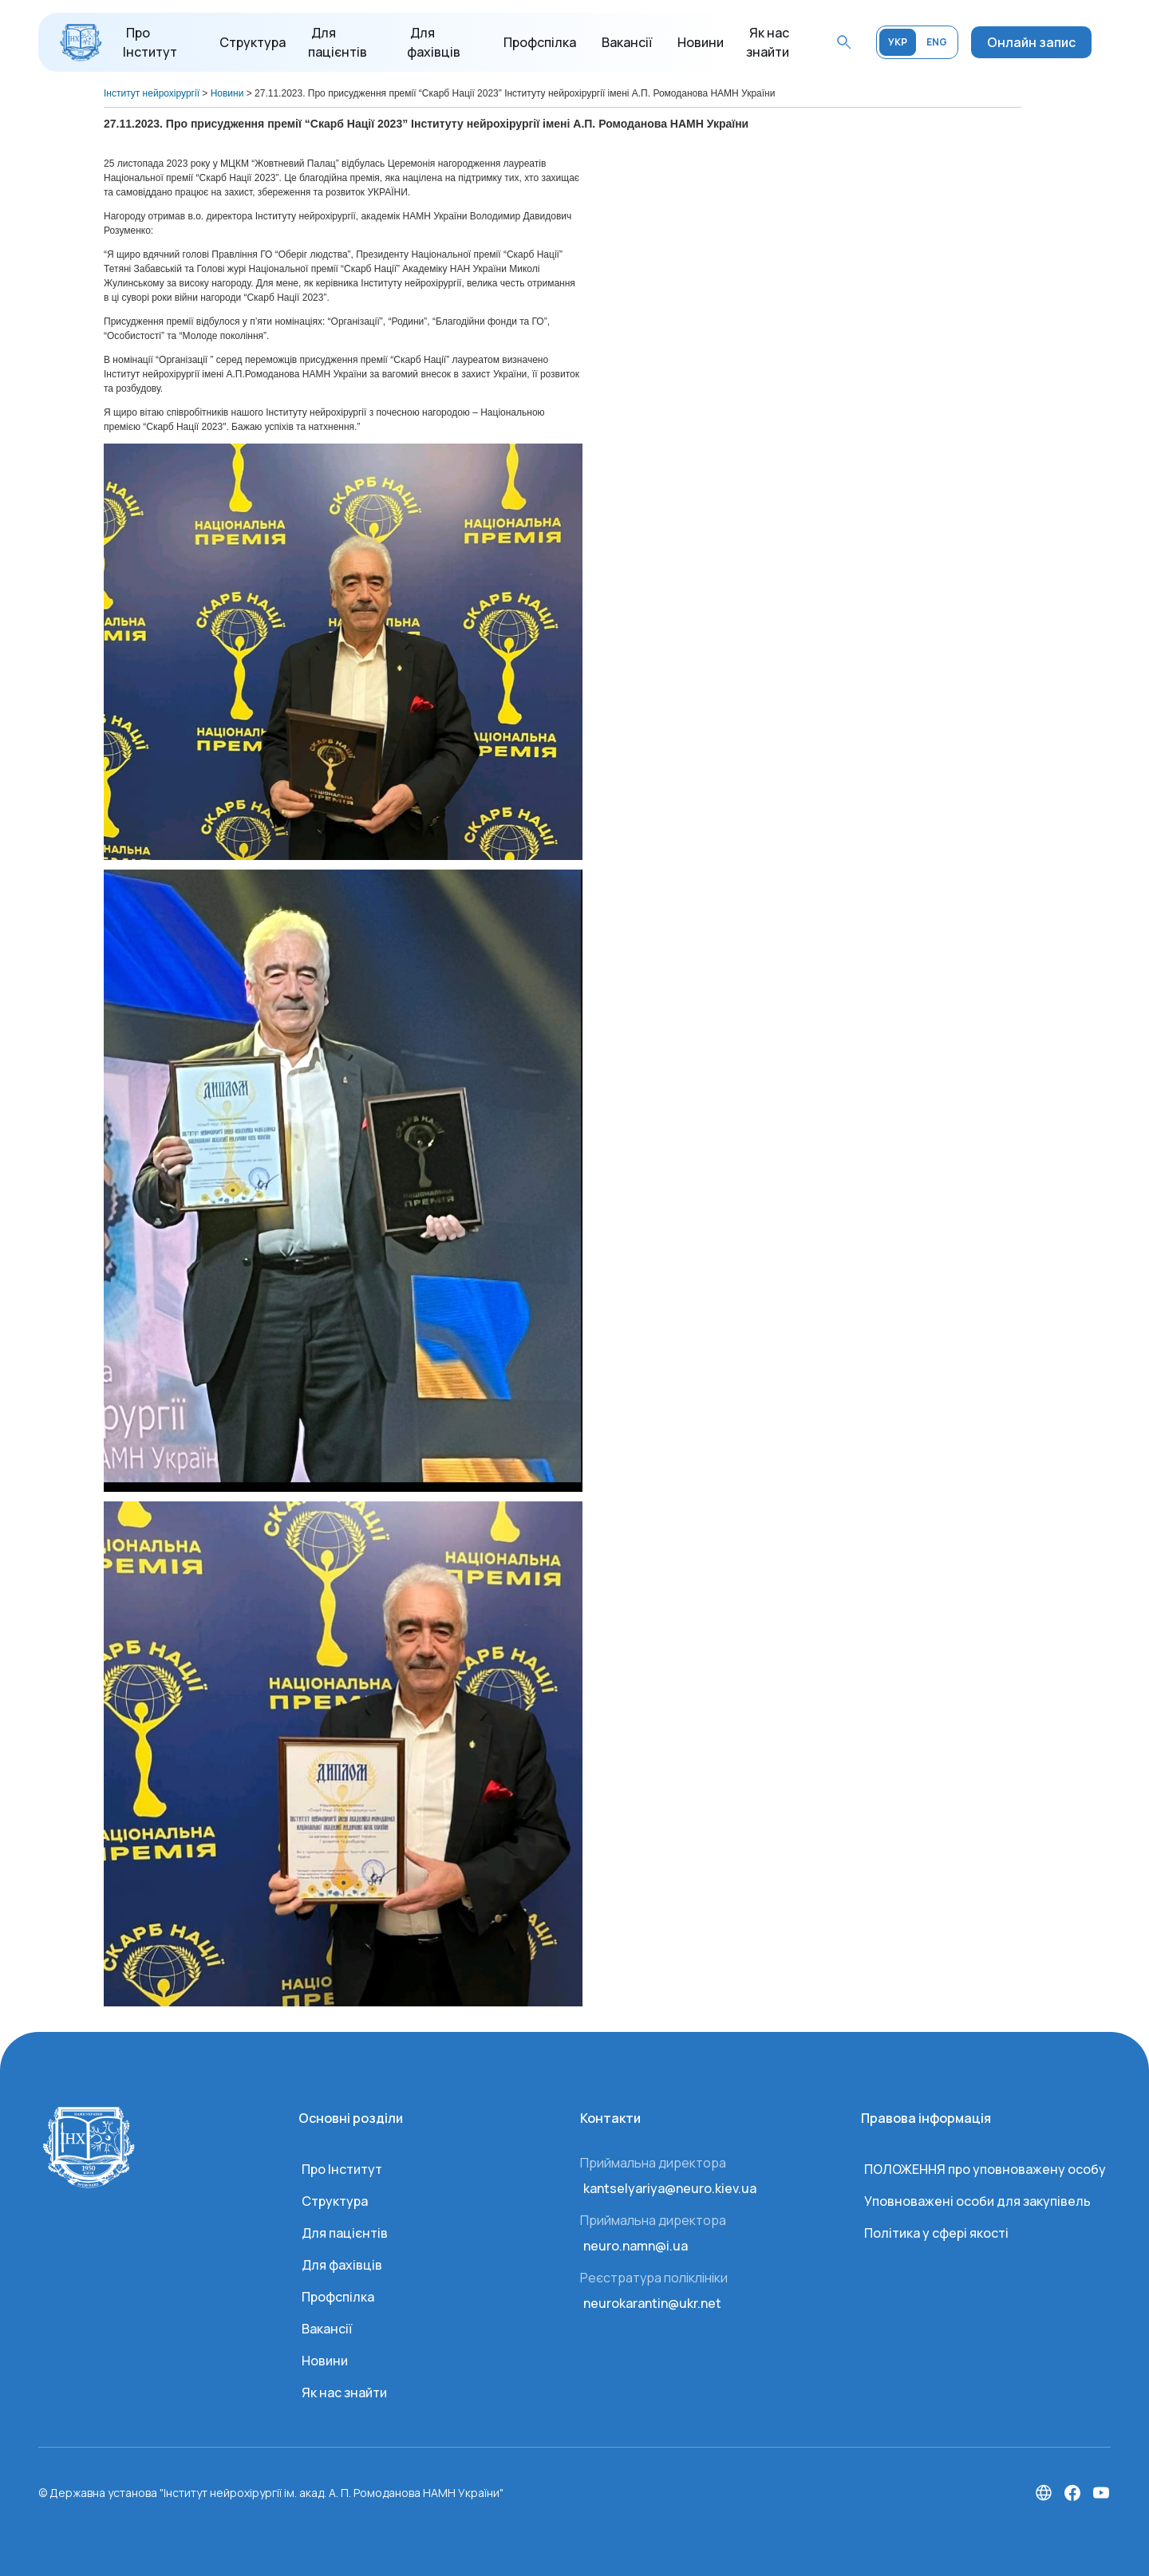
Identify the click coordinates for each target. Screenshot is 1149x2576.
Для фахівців (342, 2265)
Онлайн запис (1031, 42)
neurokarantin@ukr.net (652, 2303)
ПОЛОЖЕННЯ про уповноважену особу (985, 2169)
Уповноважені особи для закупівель (977, 2201)
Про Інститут (342, 2169)
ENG (936, 42)
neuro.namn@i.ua (635, 2245)
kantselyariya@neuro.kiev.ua (669, 2188)
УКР (897, 42)
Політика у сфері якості (936, 2233)
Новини (700, 42)
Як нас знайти (344, 2392)
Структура (252, 42)
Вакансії (627, 42)
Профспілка (539, 42)
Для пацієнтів (345, 2233)
